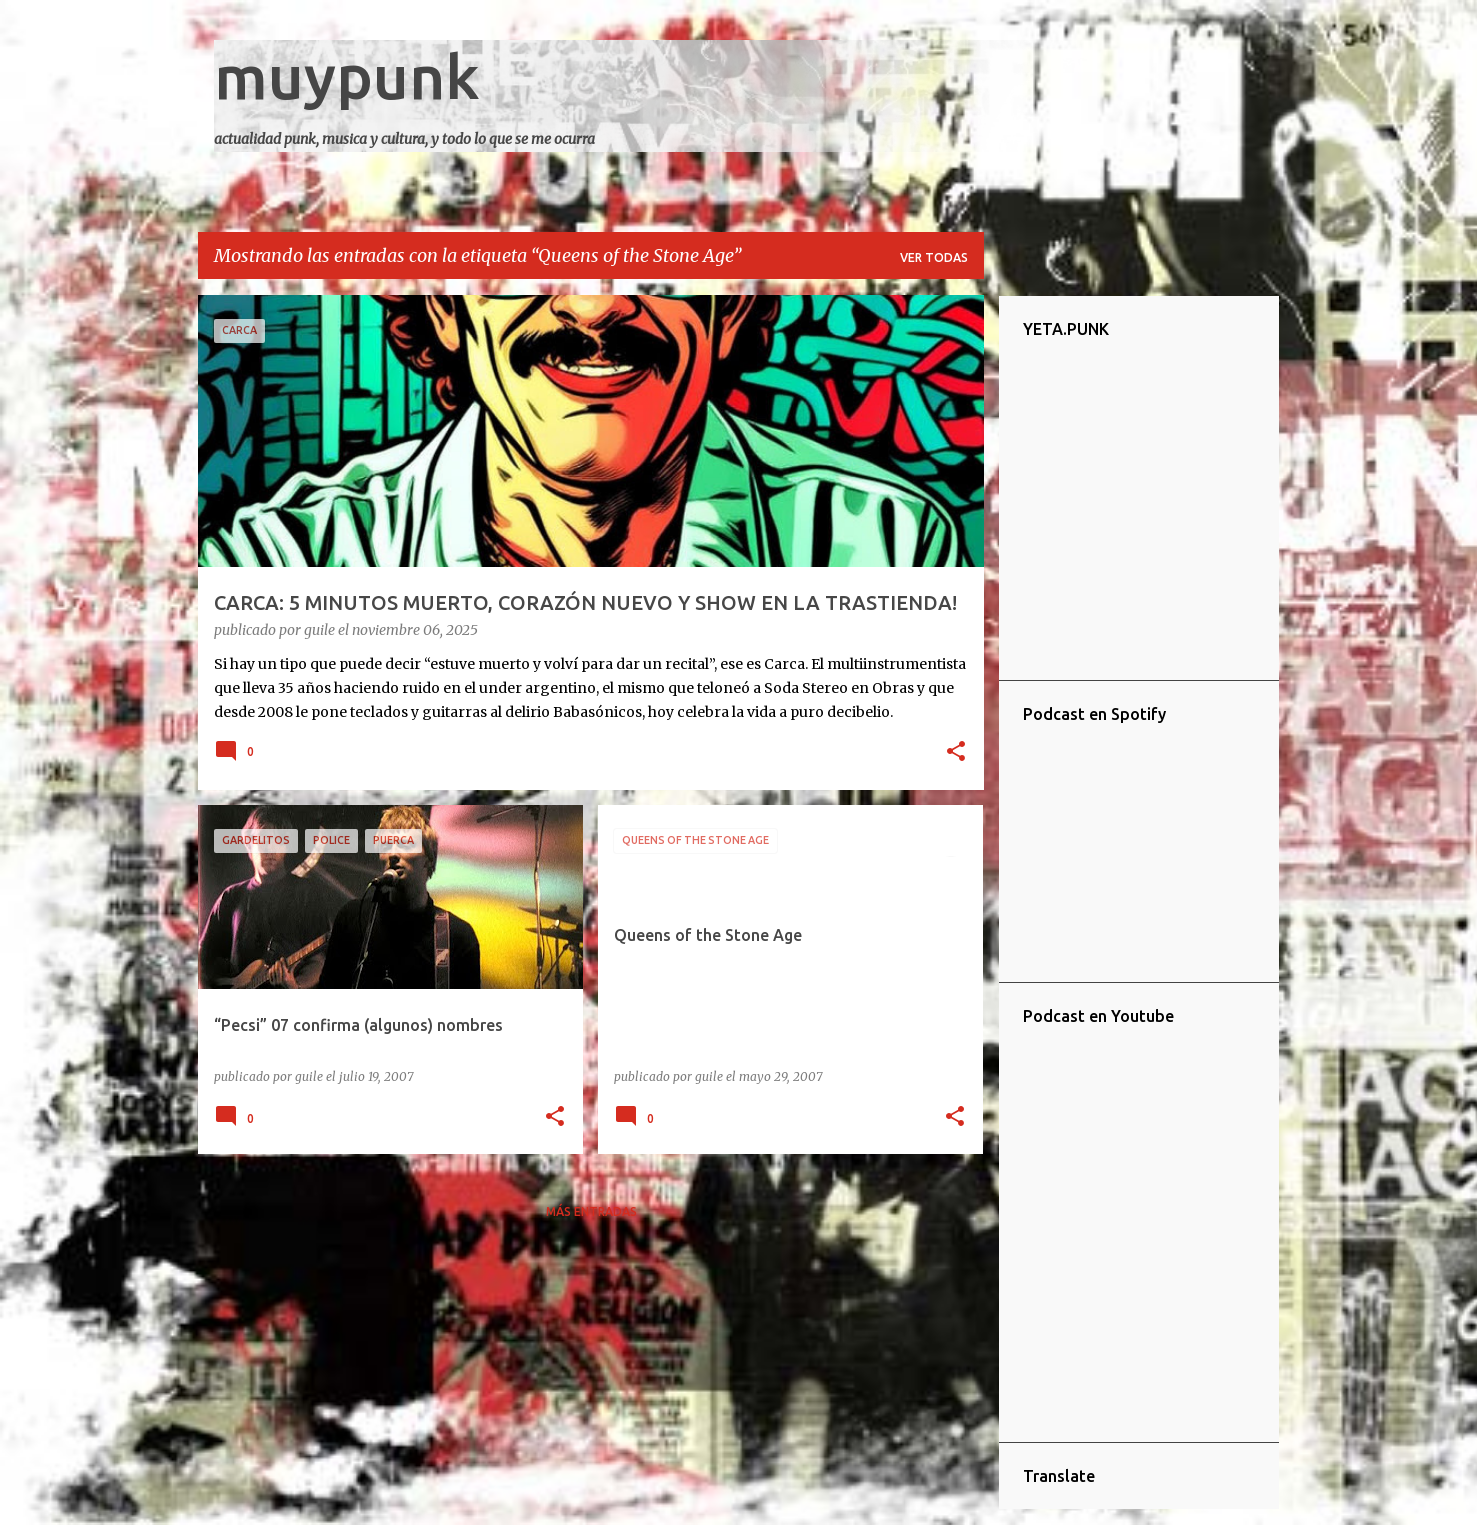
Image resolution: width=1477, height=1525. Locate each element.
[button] (956, 753)
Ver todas (934, 257)
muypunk (347, 76)
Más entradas (591, 1211)
